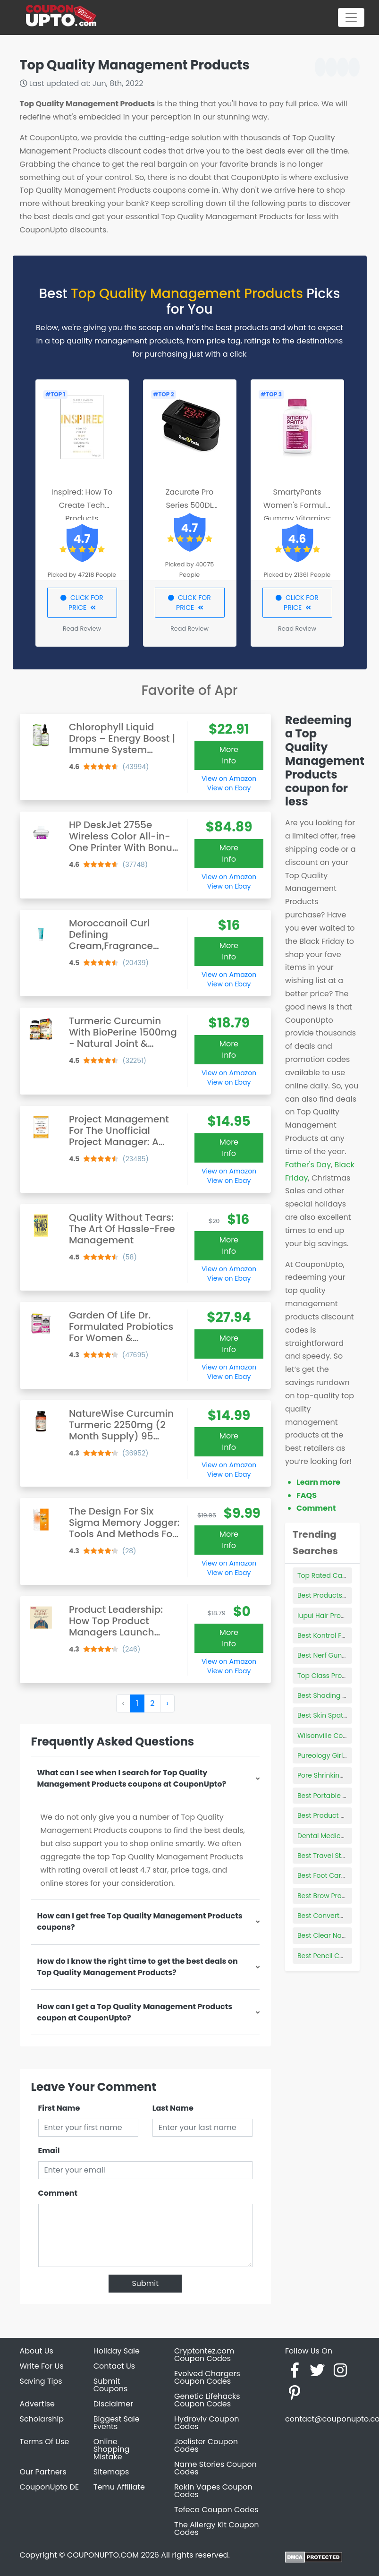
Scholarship (42, 2418)
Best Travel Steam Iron (334, 1855)
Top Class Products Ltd (334, 1675)
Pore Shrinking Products (336, 1775)
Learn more (318, 1482)
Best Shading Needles (333, 1695)
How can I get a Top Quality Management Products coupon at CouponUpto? (135, 2012)
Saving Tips (41, 2381)
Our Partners (43, 2471)
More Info (228, 755)
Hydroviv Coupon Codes (206, 2422)
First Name (59, 2108)
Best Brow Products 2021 (336, 1895)
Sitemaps (111, 2471)
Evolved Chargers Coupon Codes (207, 2377)
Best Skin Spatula (325, 1715)
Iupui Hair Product (326, 1615)
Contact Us (114, 2366)
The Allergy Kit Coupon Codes (216, 2528)
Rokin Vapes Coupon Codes (213, 2491)
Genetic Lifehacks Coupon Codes (207, 2400)
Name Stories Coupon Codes (215, 2468)
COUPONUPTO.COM (103, 2555)
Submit (145, 2283)
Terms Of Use (44, 2441)
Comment (57, 2193)
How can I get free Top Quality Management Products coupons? (140, 1921)
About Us (36, 2350)
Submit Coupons (110, 2385)
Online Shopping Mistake (111, 2449)
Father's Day (308, 1164)
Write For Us (42, 2366)
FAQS (306, 1495)
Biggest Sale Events (116, 2422)
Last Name (173, 2108)
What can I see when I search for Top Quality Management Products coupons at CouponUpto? (132, 1778)
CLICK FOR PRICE (81, 602)
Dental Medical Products (337, 1835)
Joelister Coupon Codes (206, 2445)
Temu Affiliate (119, 2487)
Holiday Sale (116, 2350)
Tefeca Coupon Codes (216, 2509)
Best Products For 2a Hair (338, 1595)
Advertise (37, 2403)
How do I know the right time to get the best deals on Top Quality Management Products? (137, 1967)
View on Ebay (229, 788)
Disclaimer (113, 2403)
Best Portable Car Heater (338, 1795)
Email (49, 2150)
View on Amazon (229, 778)
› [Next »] (167, 1703)
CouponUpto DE (49, 2487)
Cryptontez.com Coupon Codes (204, 2354)
